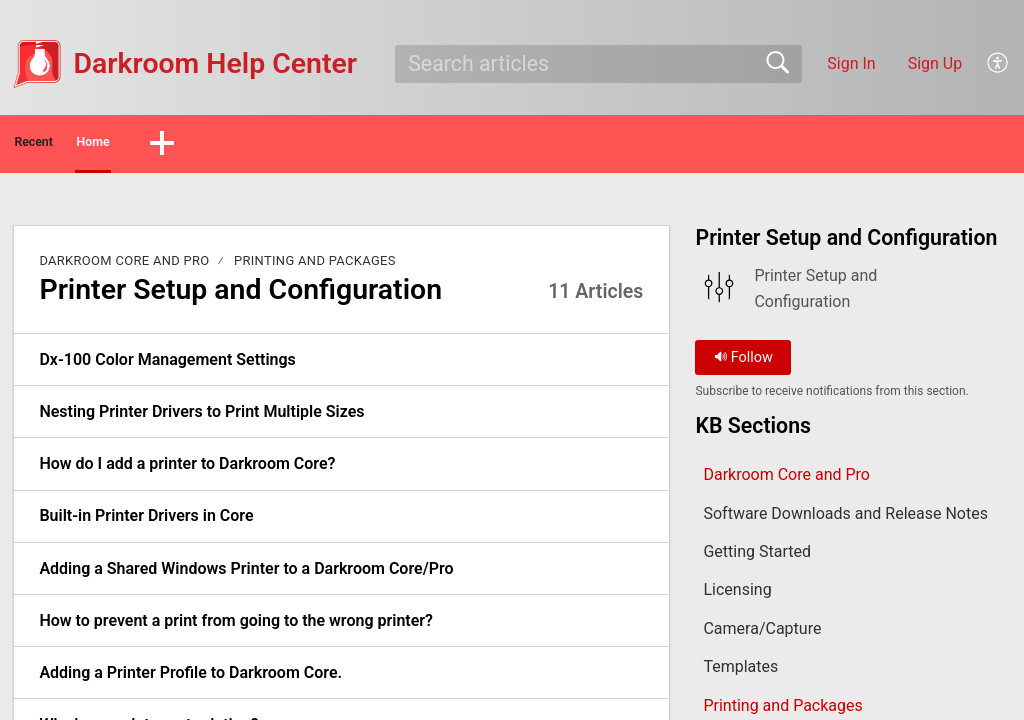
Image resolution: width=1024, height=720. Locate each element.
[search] (598, 64)
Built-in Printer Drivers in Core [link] (146, 521)
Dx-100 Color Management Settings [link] (167, 365)
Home (189, 145)
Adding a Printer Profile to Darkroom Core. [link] (190, 678)
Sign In (851, 63)
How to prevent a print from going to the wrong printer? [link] (236, 626)
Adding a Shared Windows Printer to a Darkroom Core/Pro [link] (246, 574)
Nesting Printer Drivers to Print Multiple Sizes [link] (201, 417)
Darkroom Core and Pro (124, 266)
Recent (73, 145)
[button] (998, 64)
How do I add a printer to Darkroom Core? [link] (187, 469)
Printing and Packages (315, 266)
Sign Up (935, 63)
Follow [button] (743, 363)
